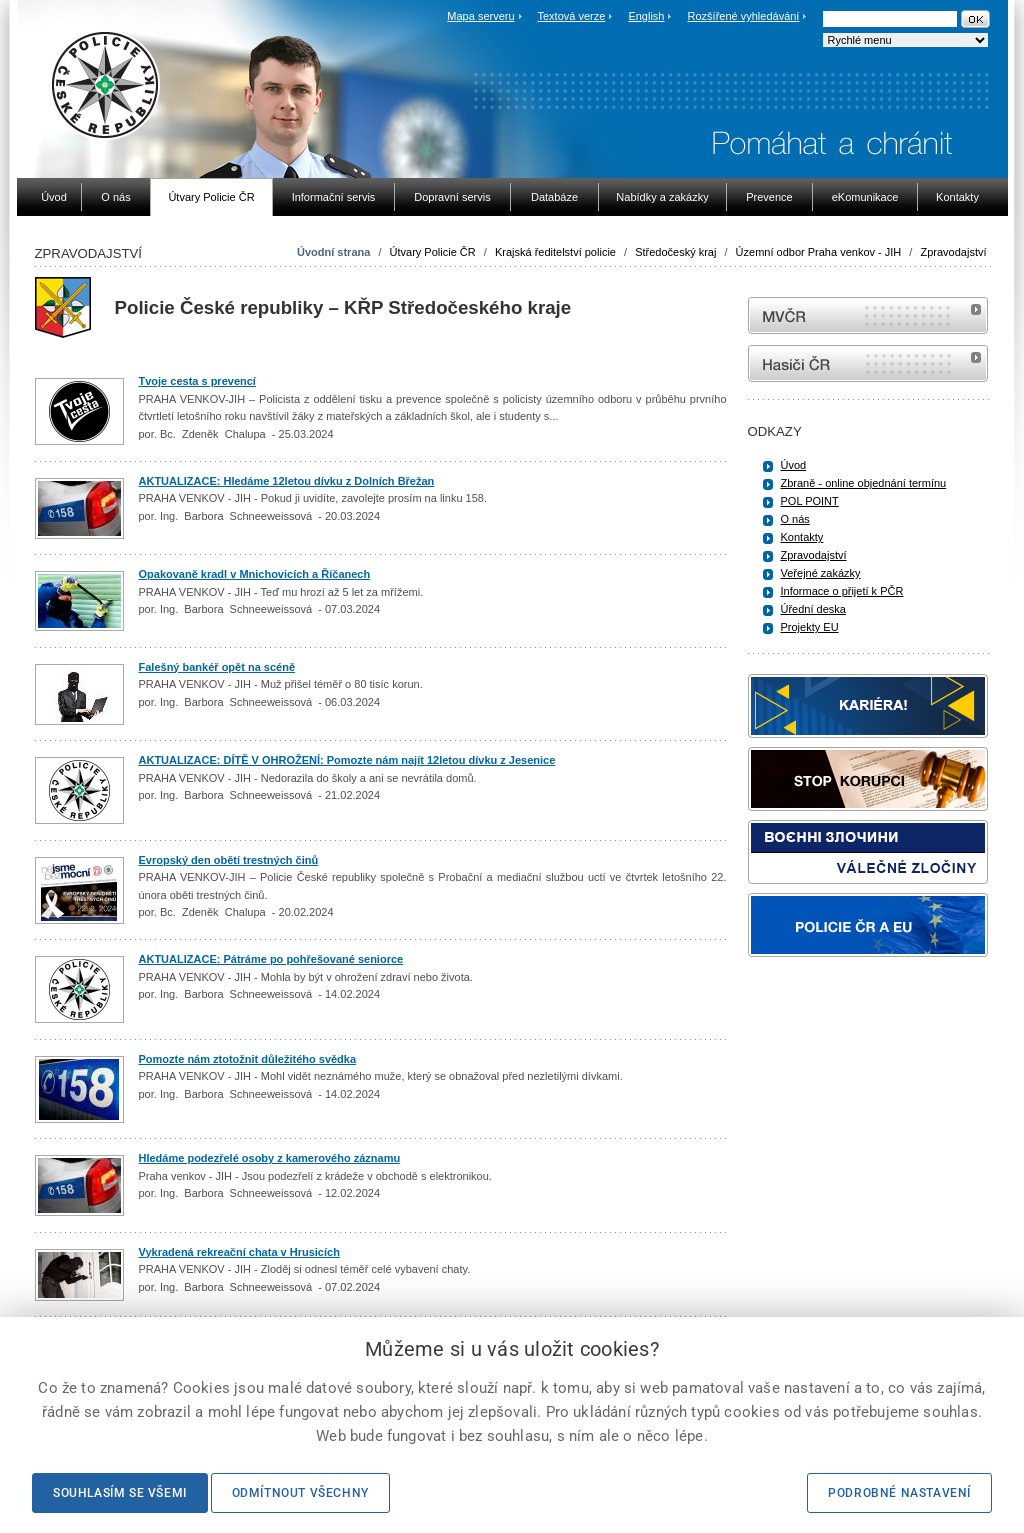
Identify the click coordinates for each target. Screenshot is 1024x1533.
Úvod (794, 465)
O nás (795, 519)
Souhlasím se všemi (120, 1493)
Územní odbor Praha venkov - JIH (819, 252)
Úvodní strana (333, 252)
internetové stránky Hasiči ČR (868, 363)
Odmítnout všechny (300, 1493)
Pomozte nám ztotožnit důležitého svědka (248, 1059)
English (646, 16)
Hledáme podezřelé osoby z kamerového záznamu (270, 1158)
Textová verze (571, 16)
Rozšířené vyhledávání (744, 16)
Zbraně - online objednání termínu (864, 483)
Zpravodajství (953, 252)
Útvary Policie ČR (433, 252)
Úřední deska (813, 609)
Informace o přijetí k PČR (842, 591)
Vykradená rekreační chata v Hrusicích (239, 1252)
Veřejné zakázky (821, 573)
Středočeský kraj (675, 252)
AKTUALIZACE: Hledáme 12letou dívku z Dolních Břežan (287, 481)
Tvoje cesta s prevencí (197, 381)
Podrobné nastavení (899, 1493)
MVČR (868, 315)
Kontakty (802, 537)
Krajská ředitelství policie (555, 252)
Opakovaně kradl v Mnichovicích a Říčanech (255, 574)
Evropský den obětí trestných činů (229, 860)
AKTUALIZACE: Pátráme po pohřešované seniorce (271, 959)
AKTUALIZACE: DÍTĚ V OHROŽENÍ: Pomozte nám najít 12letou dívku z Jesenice (347, 760)
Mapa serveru (480, 16)
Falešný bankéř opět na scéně (217, 667)
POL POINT (810, 501)
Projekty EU (810, 627)
